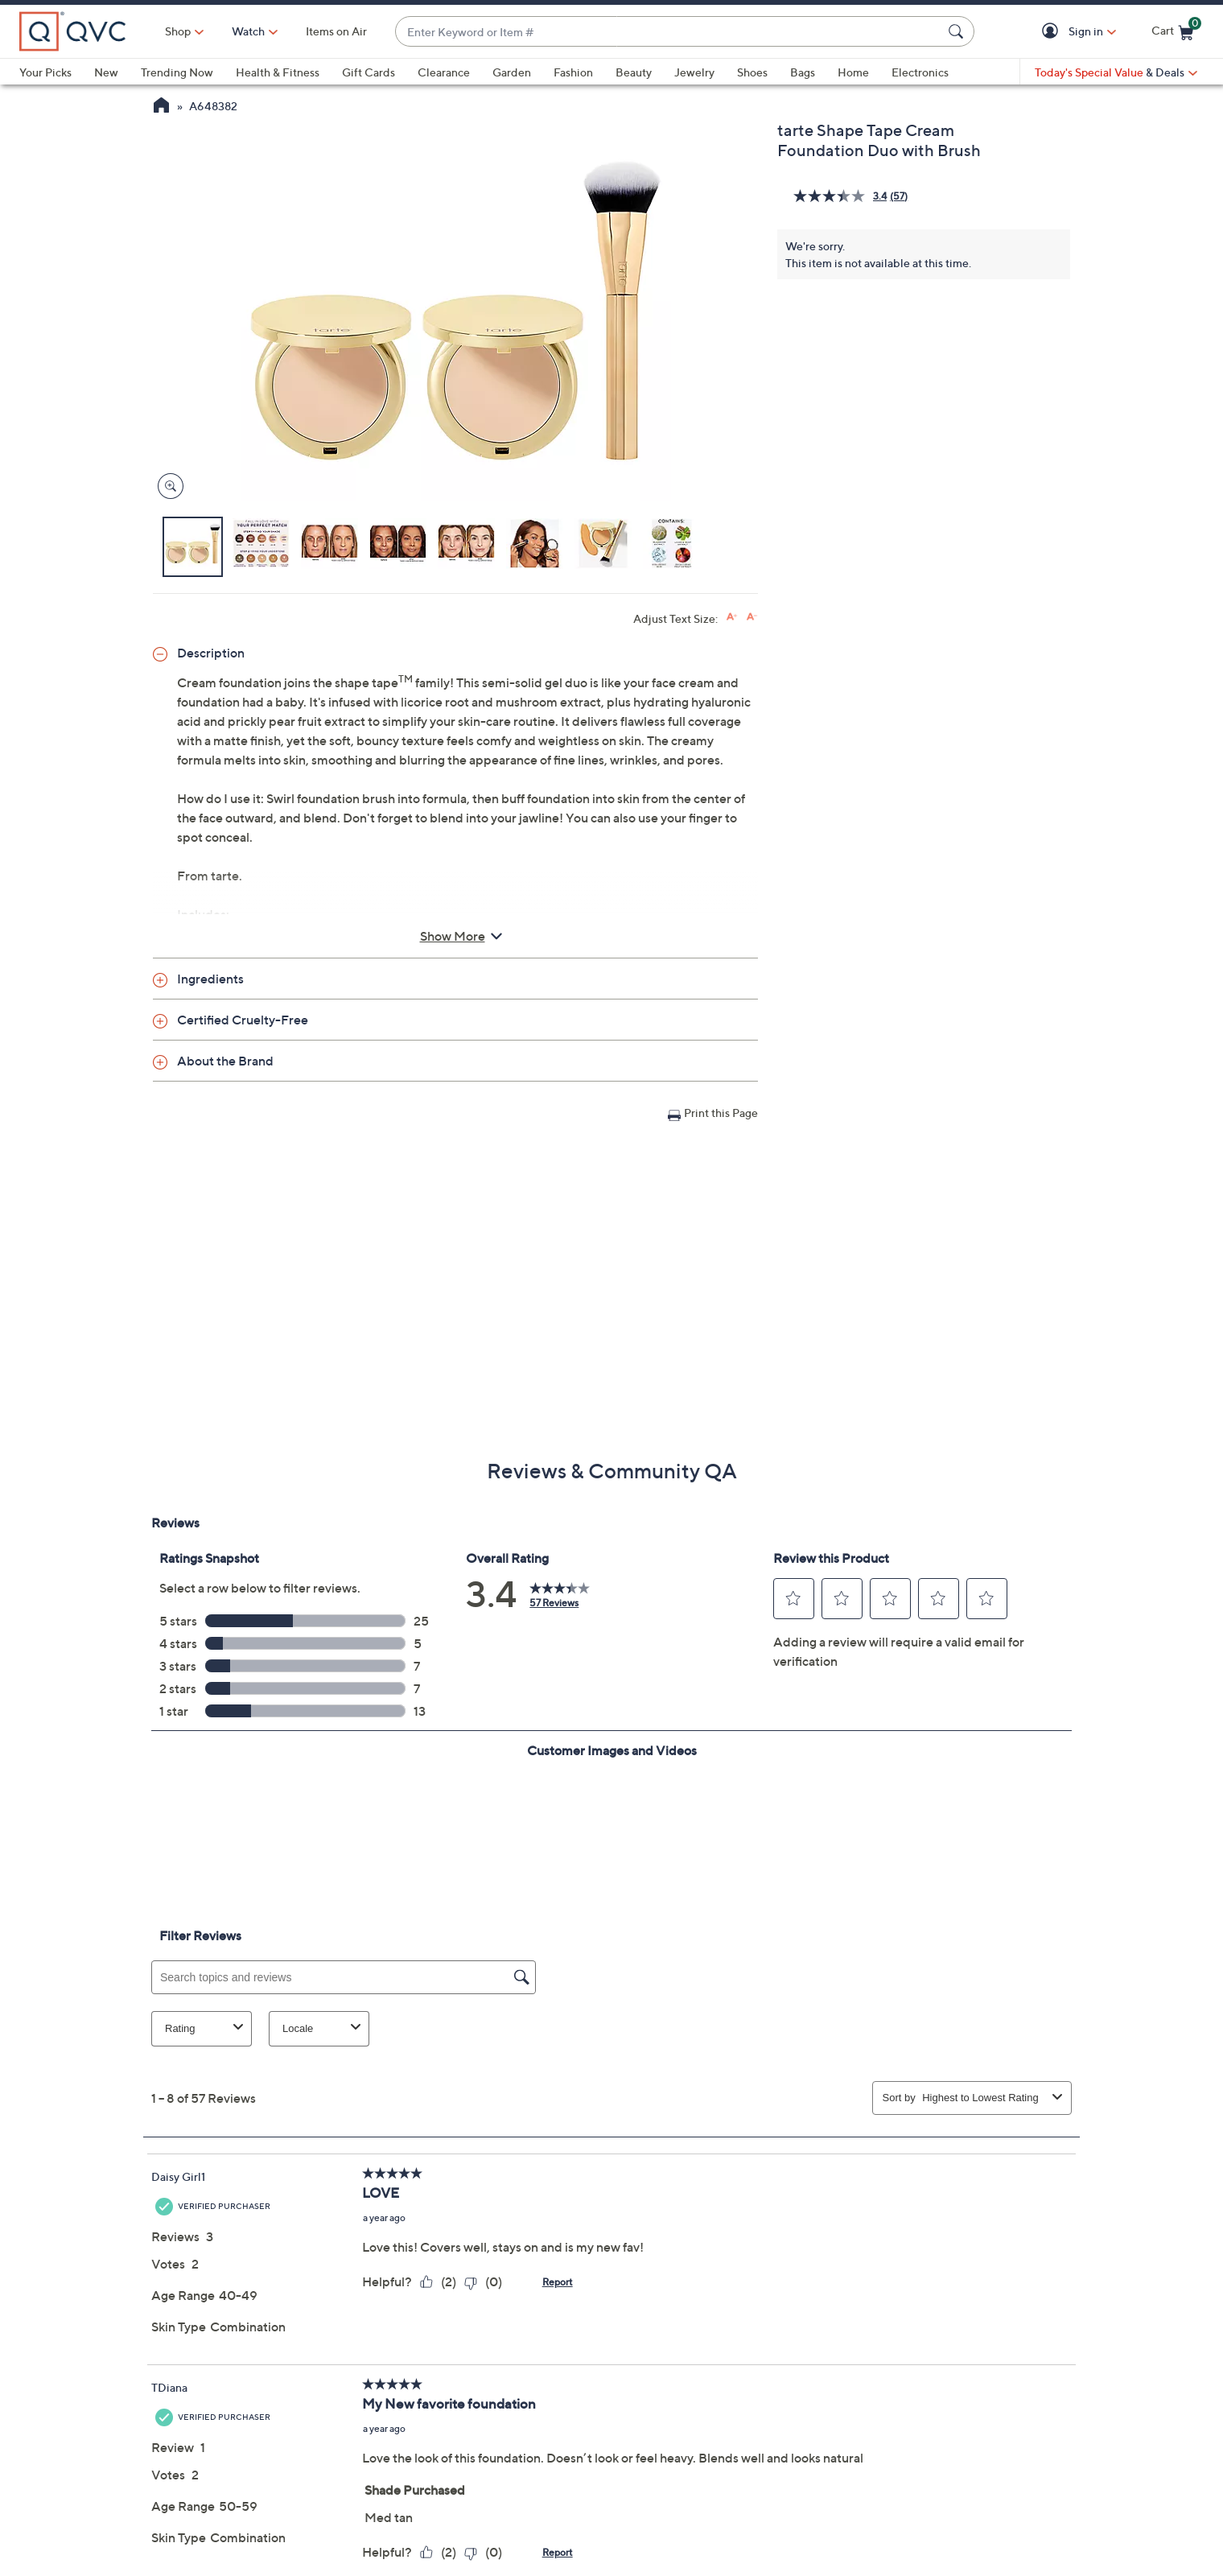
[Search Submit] (958, 31)
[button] (1052, 31)
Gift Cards (368, 72)
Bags (802, 72)
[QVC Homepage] (161, 107)
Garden (511, 72)
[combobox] (668, 32)
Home (853, 72)
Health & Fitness (277, 72)
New (106, 72)
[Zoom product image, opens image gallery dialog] (167, 486)
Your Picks (45, 72)
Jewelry (694, 72)
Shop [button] (178, 31)
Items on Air (336, 31)
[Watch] (249, 31)
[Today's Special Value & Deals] (1116, 72)
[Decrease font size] (752, 617)
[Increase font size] (732, 617)
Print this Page (721, 1112)
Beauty (634, 72)
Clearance (444, 72)
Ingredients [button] (210, 979)
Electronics (920, 72)
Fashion (573, 72)
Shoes (752, 72)
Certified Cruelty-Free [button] (242, 1020)
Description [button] (211, 653)
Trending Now (177, 72)
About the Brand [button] (225, 1061)
